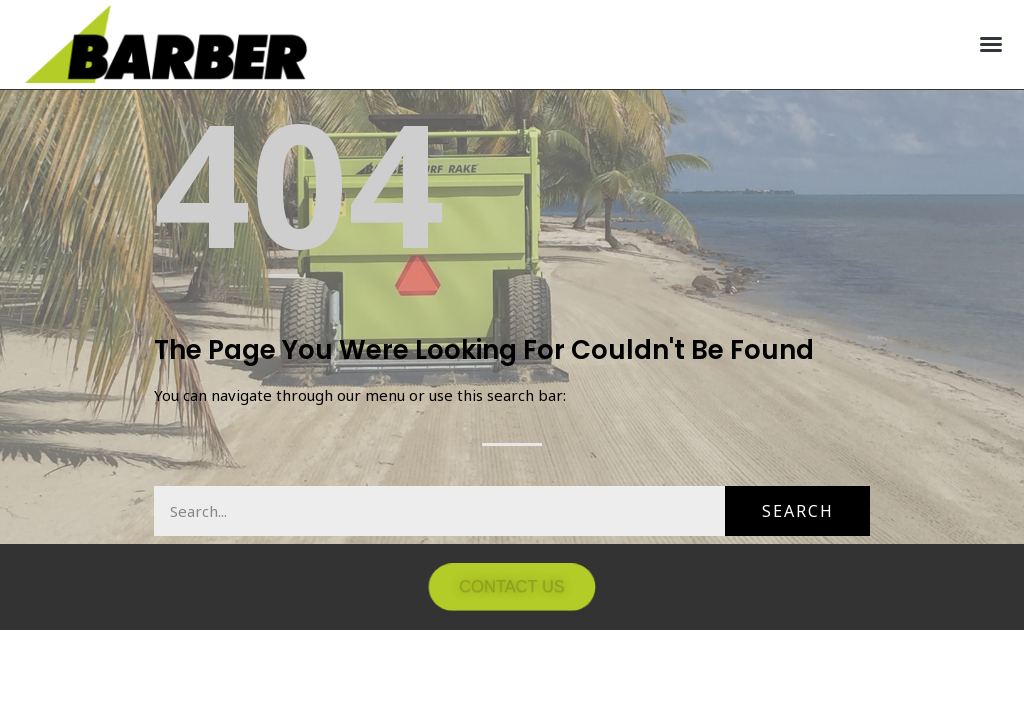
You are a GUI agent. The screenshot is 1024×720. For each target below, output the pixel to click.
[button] (991, 44)
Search (798, 511)
